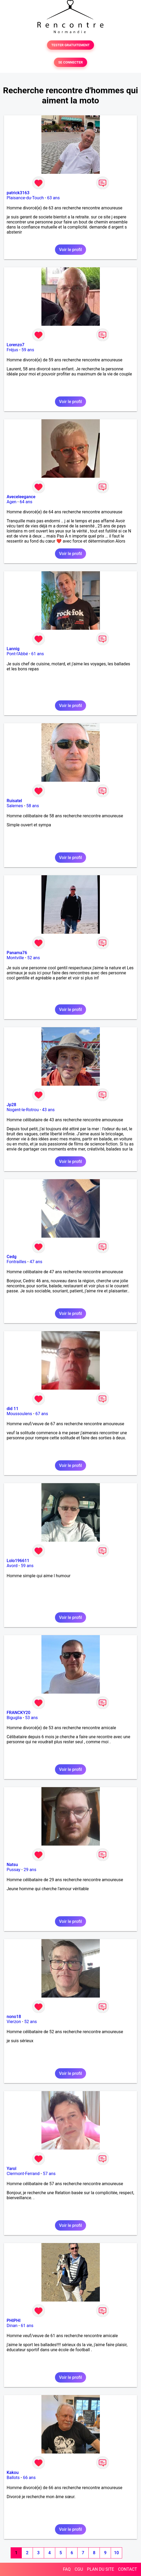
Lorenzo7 (15, 344)
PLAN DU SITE (100, 2569)
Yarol (11, 2168)
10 (116, 2552)
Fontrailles (16, 1261)
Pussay (13, 1869)
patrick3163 (18, 192)
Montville (15, 957)
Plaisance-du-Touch (25, 197)
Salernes (15, 805)
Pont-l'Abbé (17, 653)
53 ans (31, 1717)
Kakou (13, 2472)
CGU (79, 2569)
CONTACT (127, 2569)
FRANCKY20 (18, 1712)
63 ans (53, 197)
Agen (11, 501)
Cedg (11, 1256)
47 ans (35, 1261)
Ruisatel (14, 800)
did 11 (12, 1408)
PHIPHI (13, 2320)
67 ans (41, 1413)
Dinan (12, 2325)
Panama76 (17, 952)
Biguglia (14, 1717)
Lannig (13, 648)
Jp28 (11, 1104)
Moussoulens (19, 1413)
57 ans (49, 2173)
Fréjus (12, 349)
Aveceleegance (21, 496)
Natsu (12, 1864)
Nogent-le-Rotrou (23, 1109)
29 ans (30, 1869)
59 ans (28, 349)
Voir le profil (70, 249)
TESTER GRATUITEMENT (70, 45)
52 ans (33, 957)
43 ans (48, 1109)
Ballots (13, 2477)
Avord (12, 1565)
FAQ (67, 2569)
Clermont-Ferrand (23, 2173)
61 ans (37, 653)
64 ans (26, 501)
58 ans (32, 805)
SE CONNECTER (70, 62)
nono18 (14, 2016)
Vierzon (14, 2021)
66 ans (29, 2477)
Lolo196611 (18, 1560)
